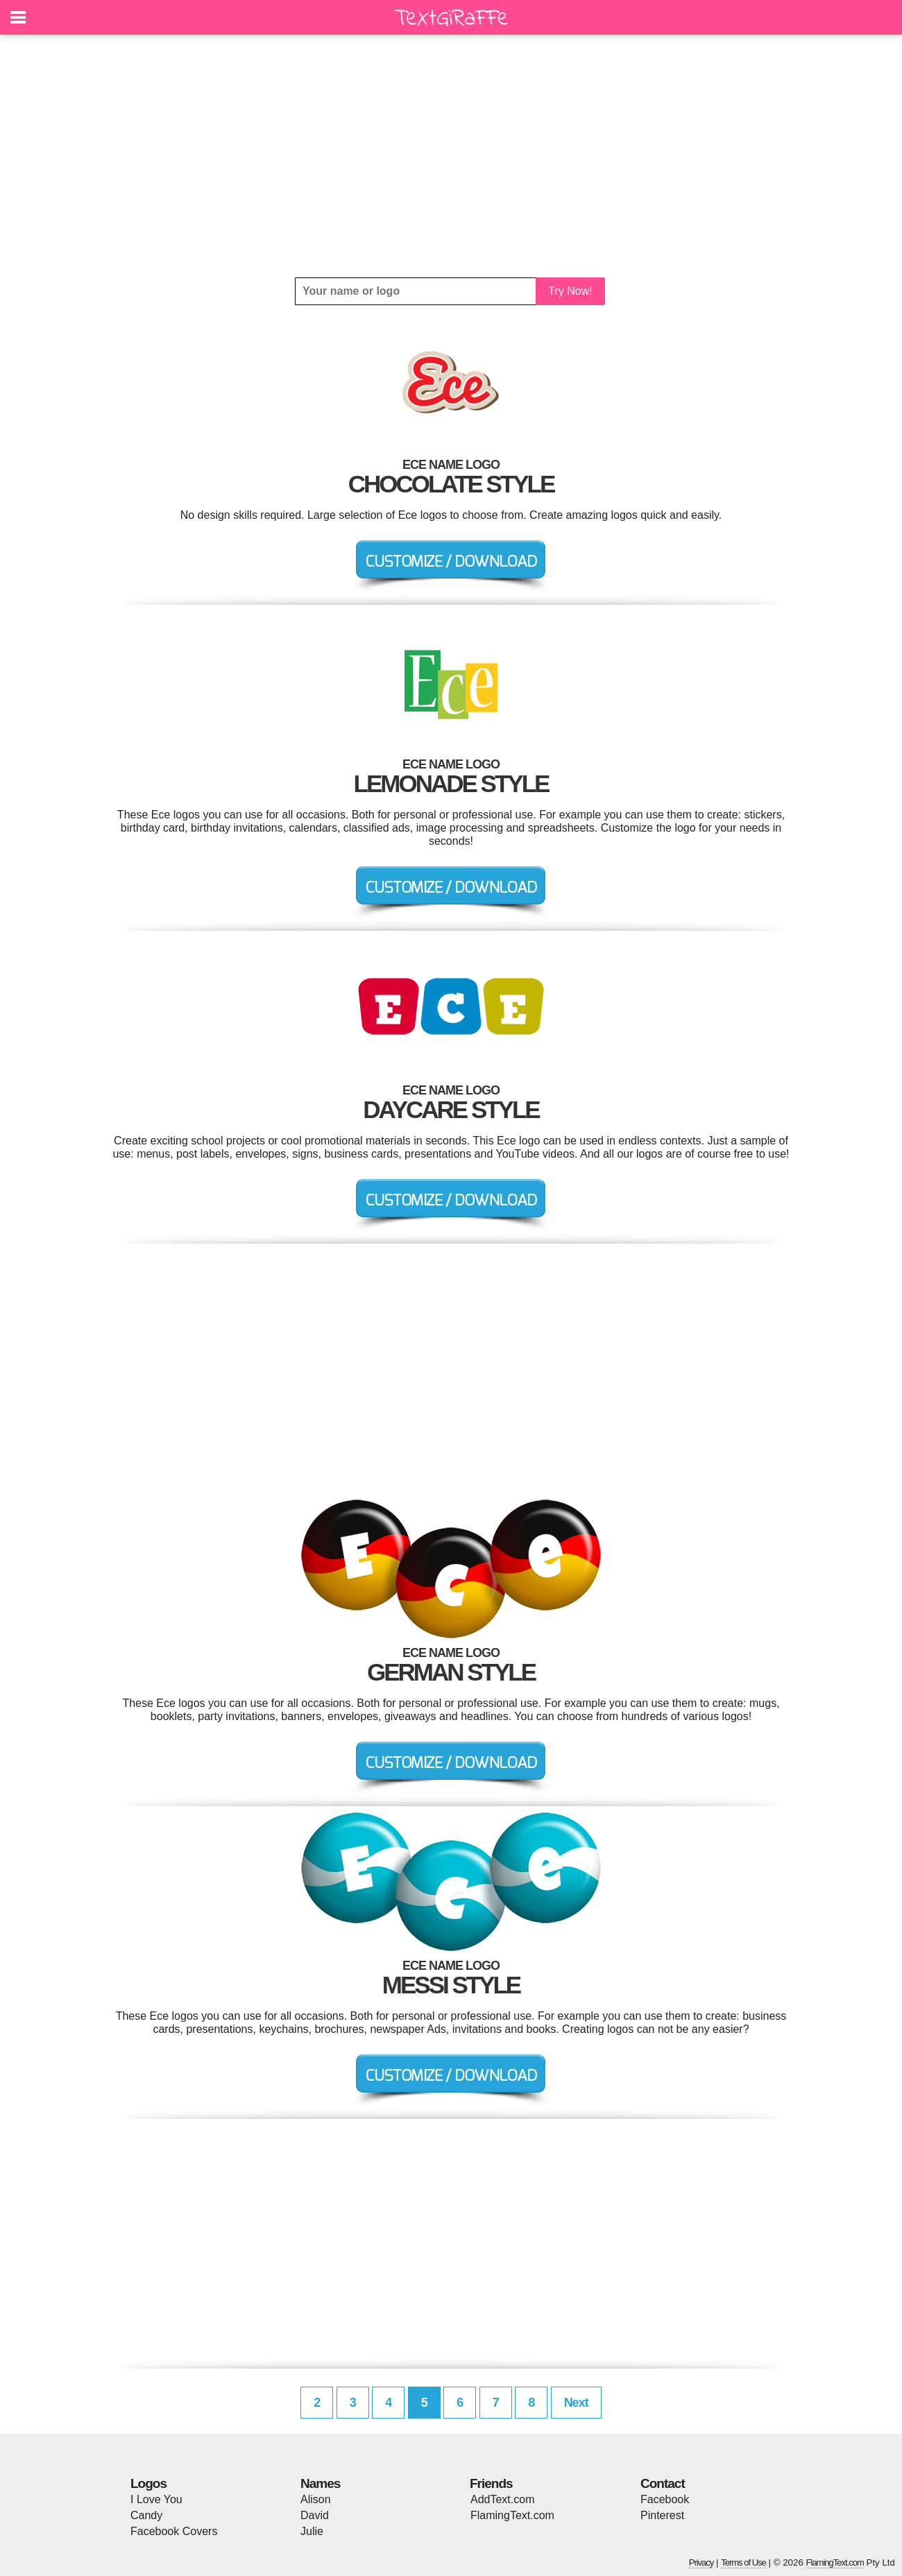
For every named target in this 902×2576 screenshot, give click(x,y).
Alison (315, 2499)
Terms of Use (743, 2562)
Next (576, 2403)
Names (320, 2483)
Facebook (664, 2499)
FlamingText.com (512, 2515)
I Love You (156, 2499)
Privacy (701, 2562)
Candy (146, 2515)
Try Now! (570, 291)
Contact (662, 2483)
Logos (148, 2483)
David (314, 2515)
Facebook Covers (173, 2531)
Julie (311, 2531)
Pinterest (662, 2515)
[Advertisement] (451, 156)
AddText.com (502, 2499)
